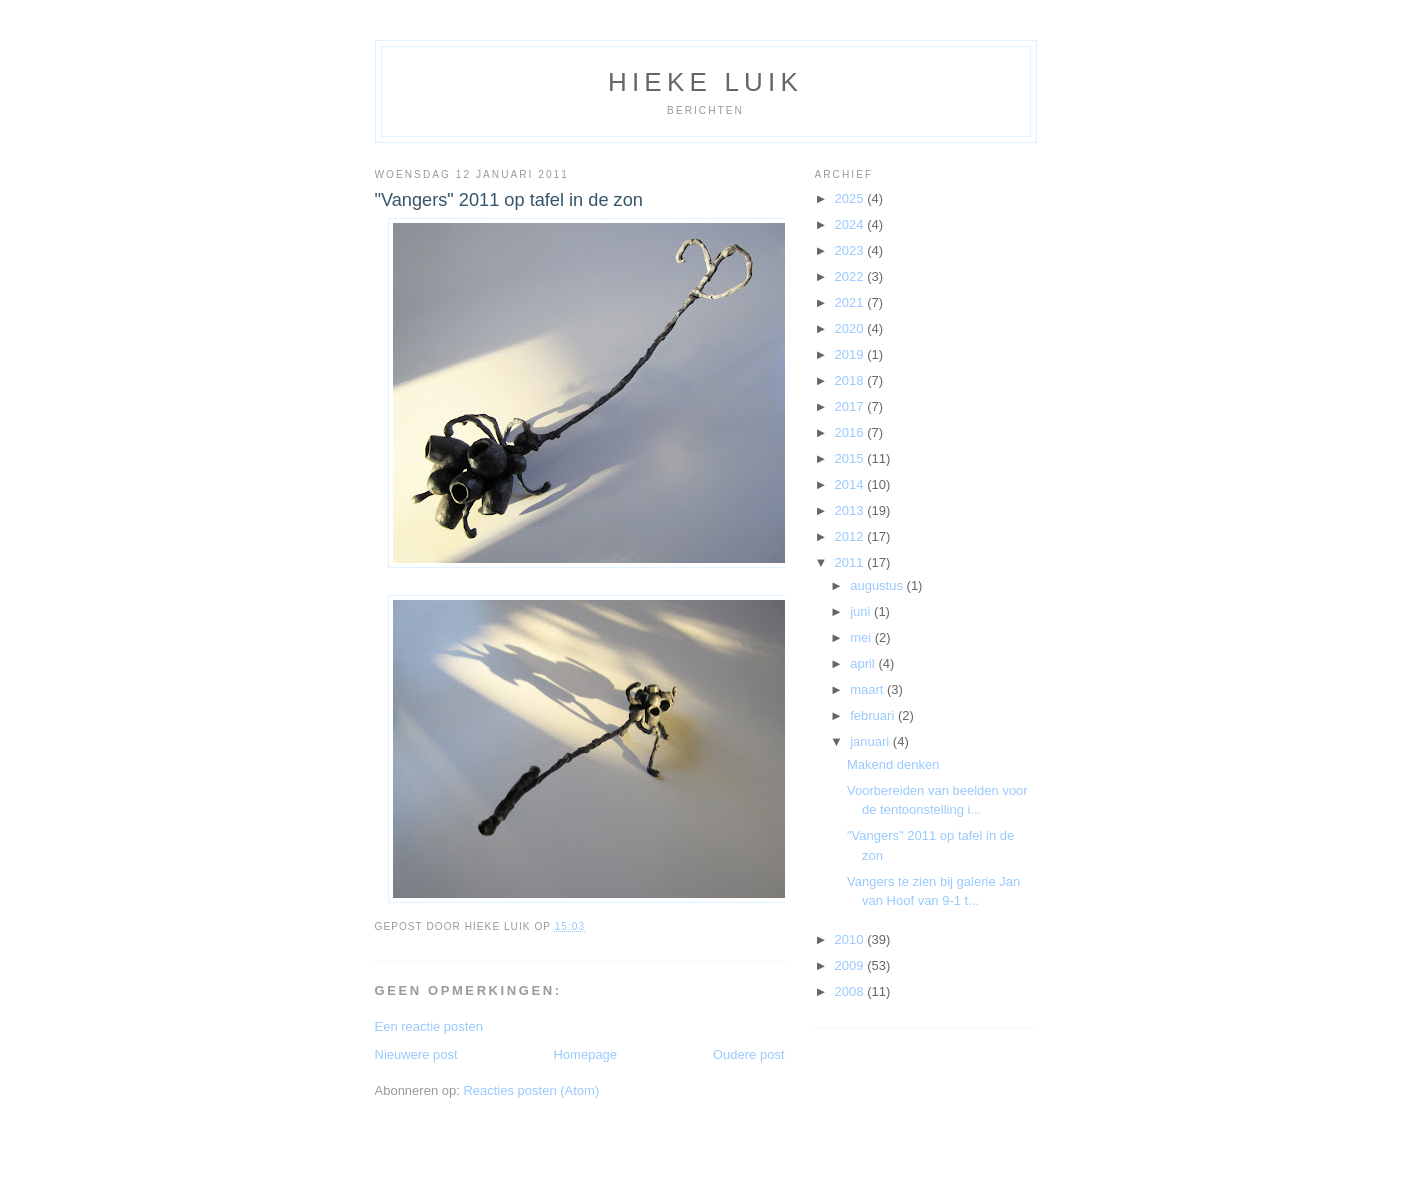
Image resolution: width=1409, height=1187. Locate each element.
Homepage (585, 1054)
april (864, 663)
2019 (851, 354)
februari (874, 715)
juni (862, 611)
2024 (851, 224)
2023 (851, 250)
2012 (851, 536)
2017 (851, 406)
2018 (851, 380)
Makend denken (893, 764)
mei (862, 637)
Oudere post (749, 1054)
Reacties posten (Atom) (531, 1090)
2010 (851, 939)
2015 (851, 458)
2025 (851, 198)
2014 (851, 484)
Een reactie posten (429, 1026)
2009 (851, 965)
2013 (851, 510)
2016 (851, 432)
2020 (851, 328)
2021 (851, 302)
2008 (851, 991)
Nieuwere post (416, 1054)
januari (871, 741)
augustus (878, 585)
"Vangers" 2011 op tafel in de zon (509, 200)
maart (868, 689)
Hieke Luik (705, 82)
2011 (851, 562)
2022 (851, 276)
